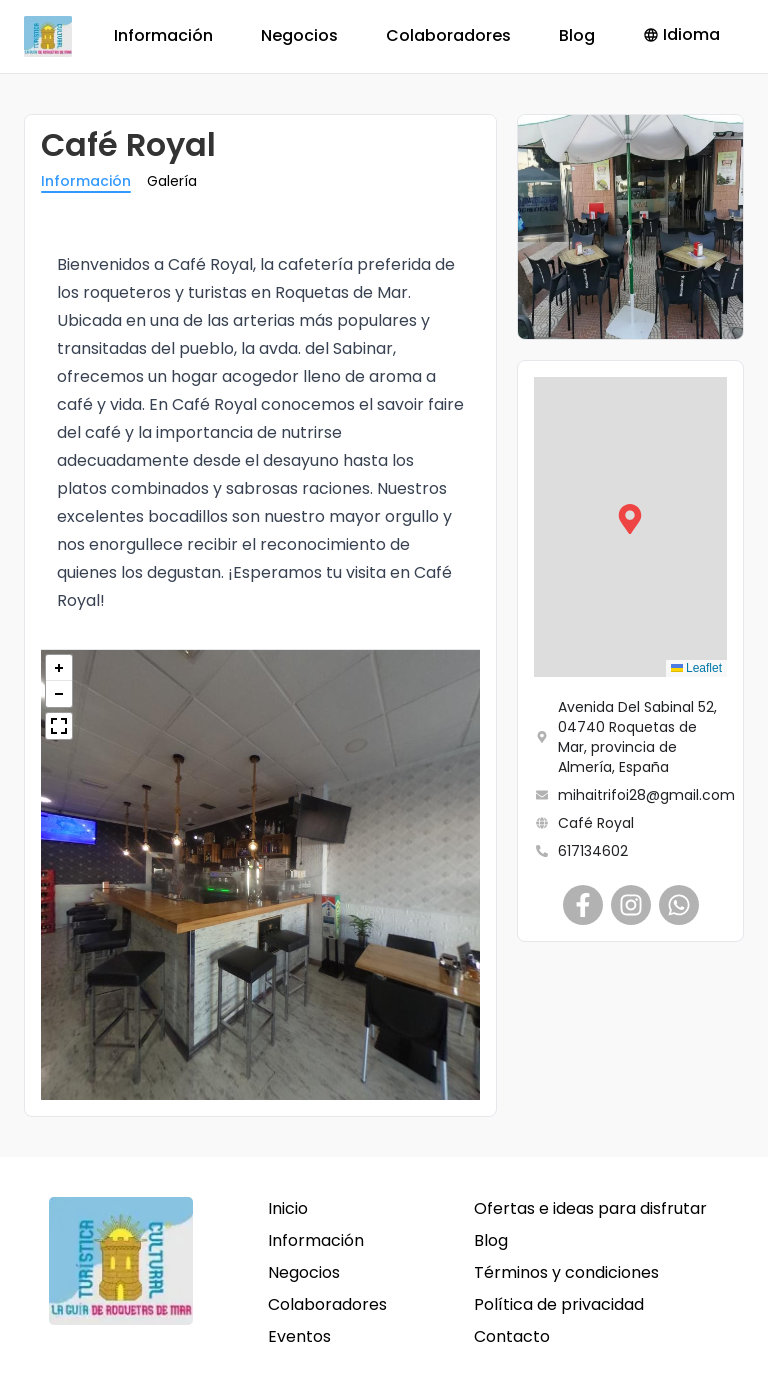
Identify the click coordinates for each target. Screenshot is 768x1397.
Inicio (288, 1208)
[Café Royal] (583, 905)
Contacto (512, 1336)
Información (163, 35)
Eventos (299, 1336)
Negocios (299, 35)
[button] (630, 527)
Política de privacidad (559, 1304)
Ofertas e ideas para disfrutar (590, 1208)
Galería (172, 181)
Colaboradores (448, 35)
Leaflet (696, 668)
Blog (577, 35)
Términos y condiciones (566, 1272)
